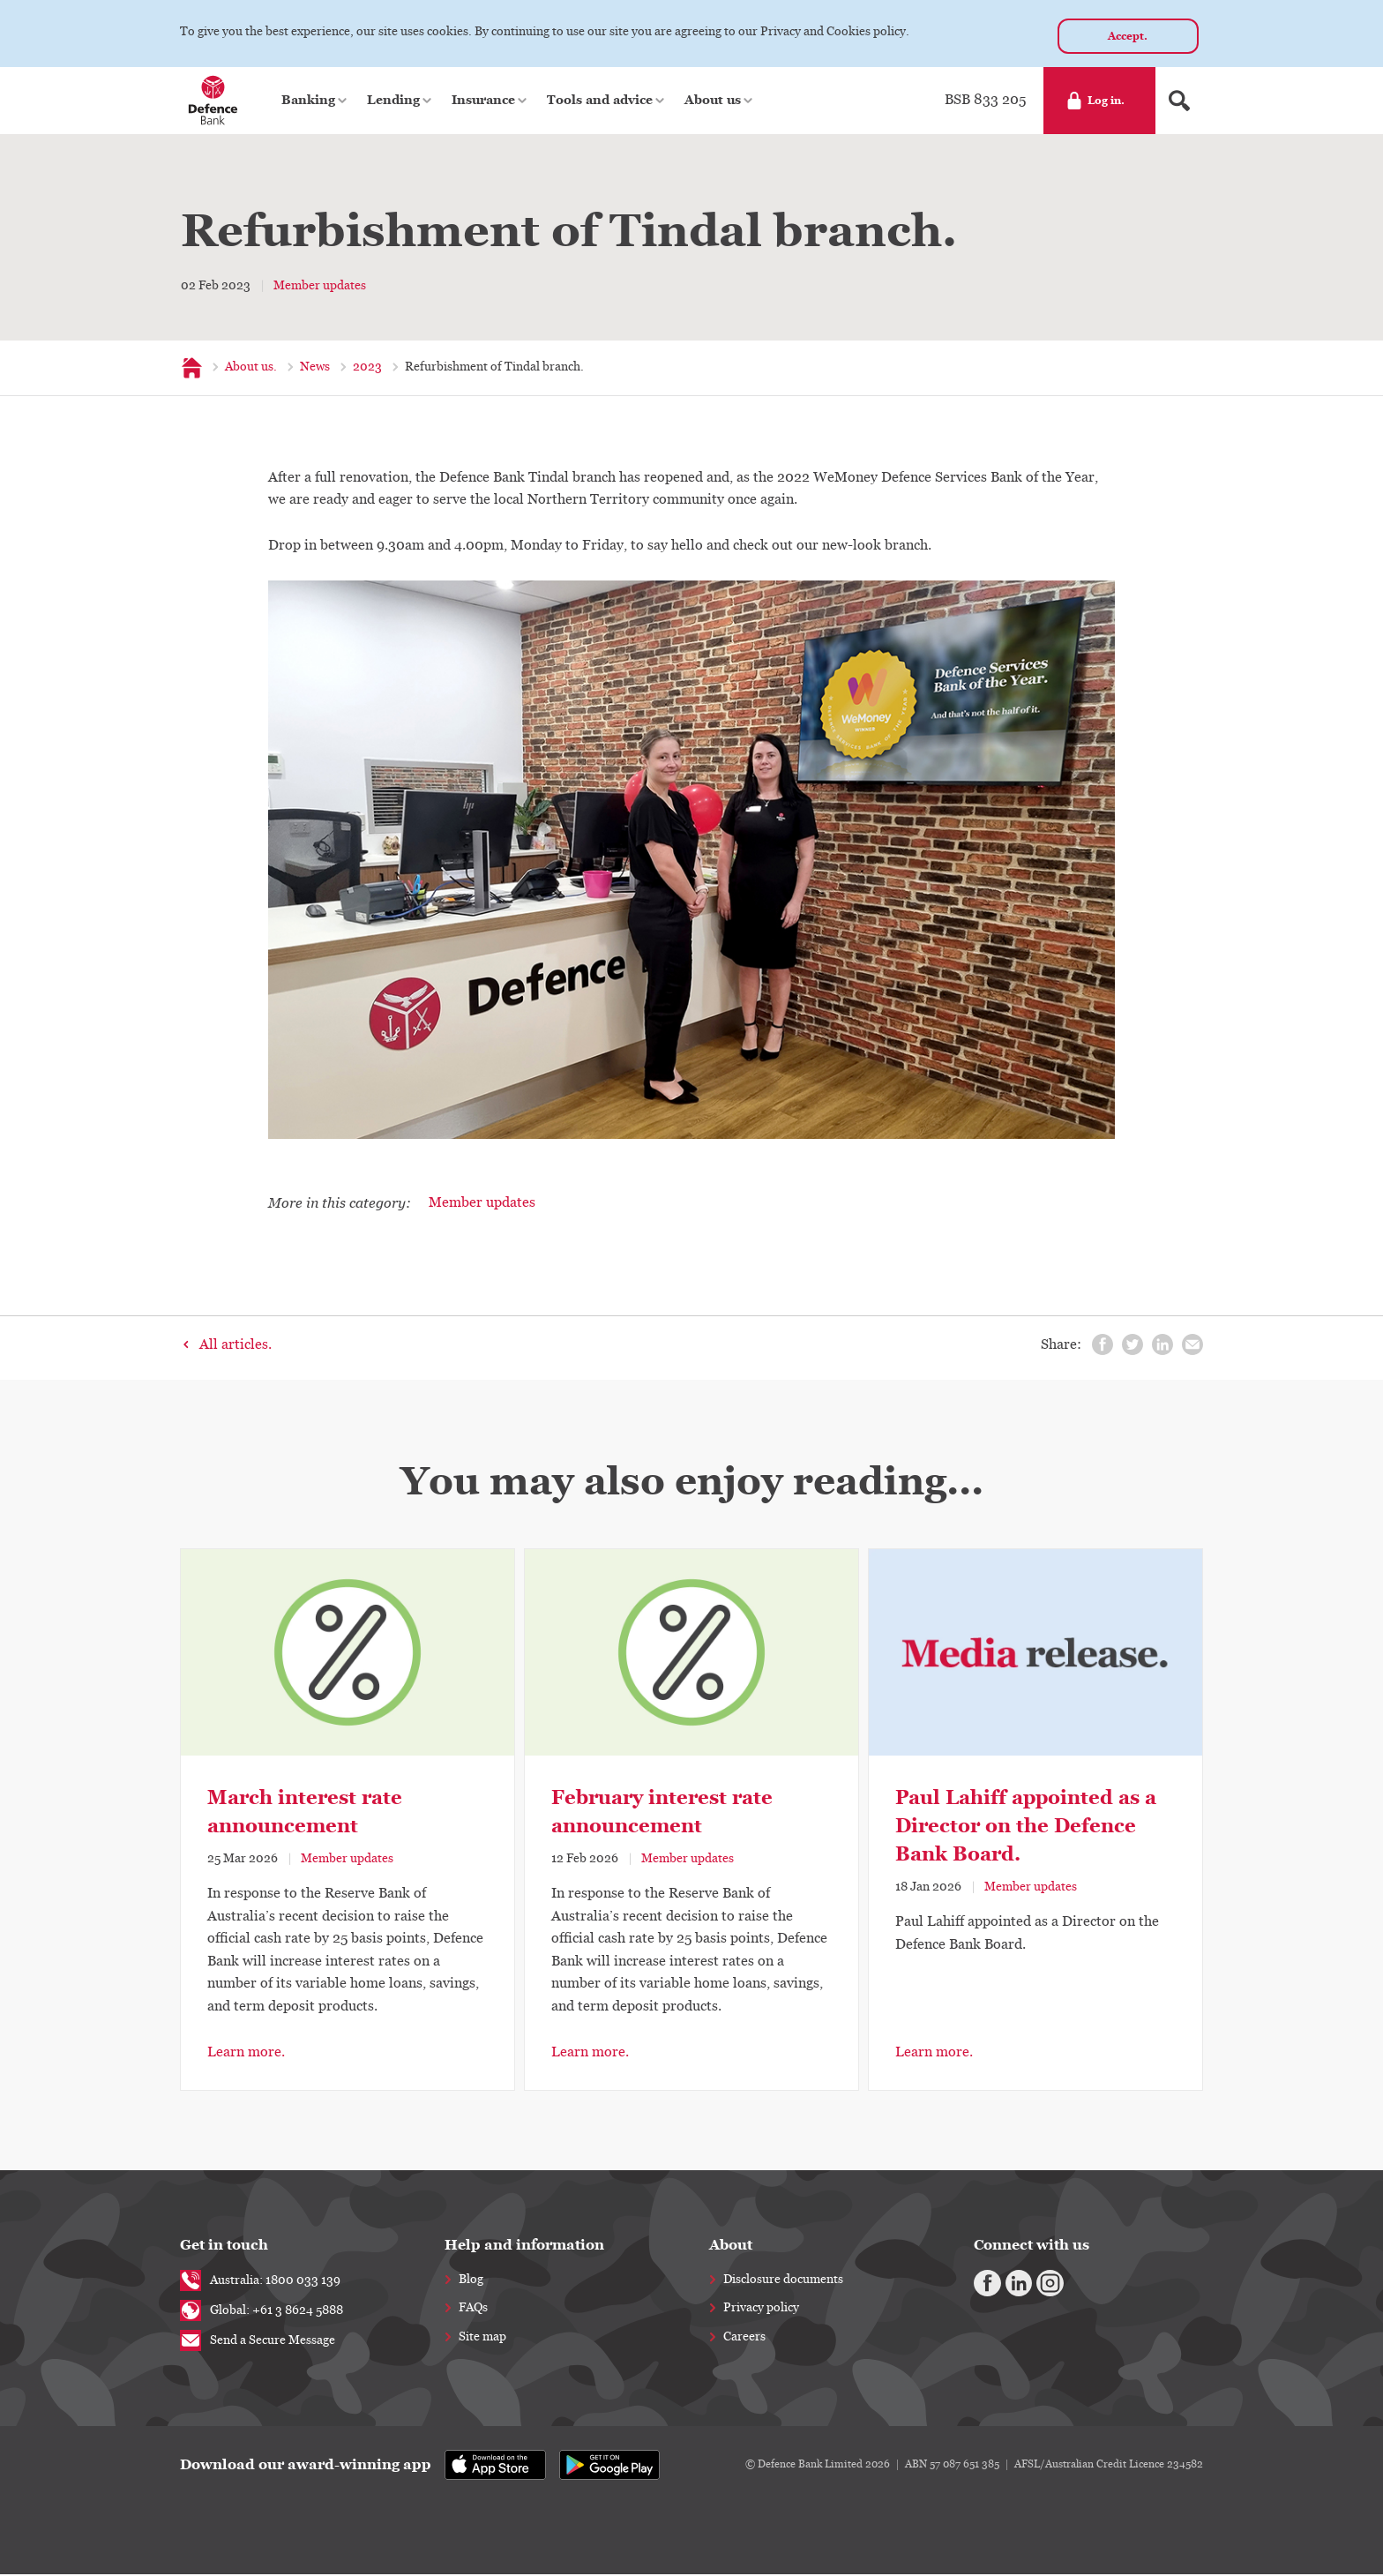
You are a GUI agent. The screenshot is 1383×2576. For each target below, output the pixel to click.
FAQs (473, 2310)
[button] (315, 102)
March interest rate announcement (304, 1813)
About (730, 2246)
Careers (744, 2339)
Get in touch (224, 2246)
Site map (482, 2339)
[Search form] (1179, 102)
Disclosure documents (783, 2281)
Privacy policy (761, 2310)
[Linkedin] (1009, 2282)
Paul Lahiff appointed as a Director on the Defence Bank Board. (1025, 1827)
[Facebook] (984, 2282)
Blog (471, 2281)
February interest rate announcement (662, 1813)
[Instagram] (1035, 2282)
